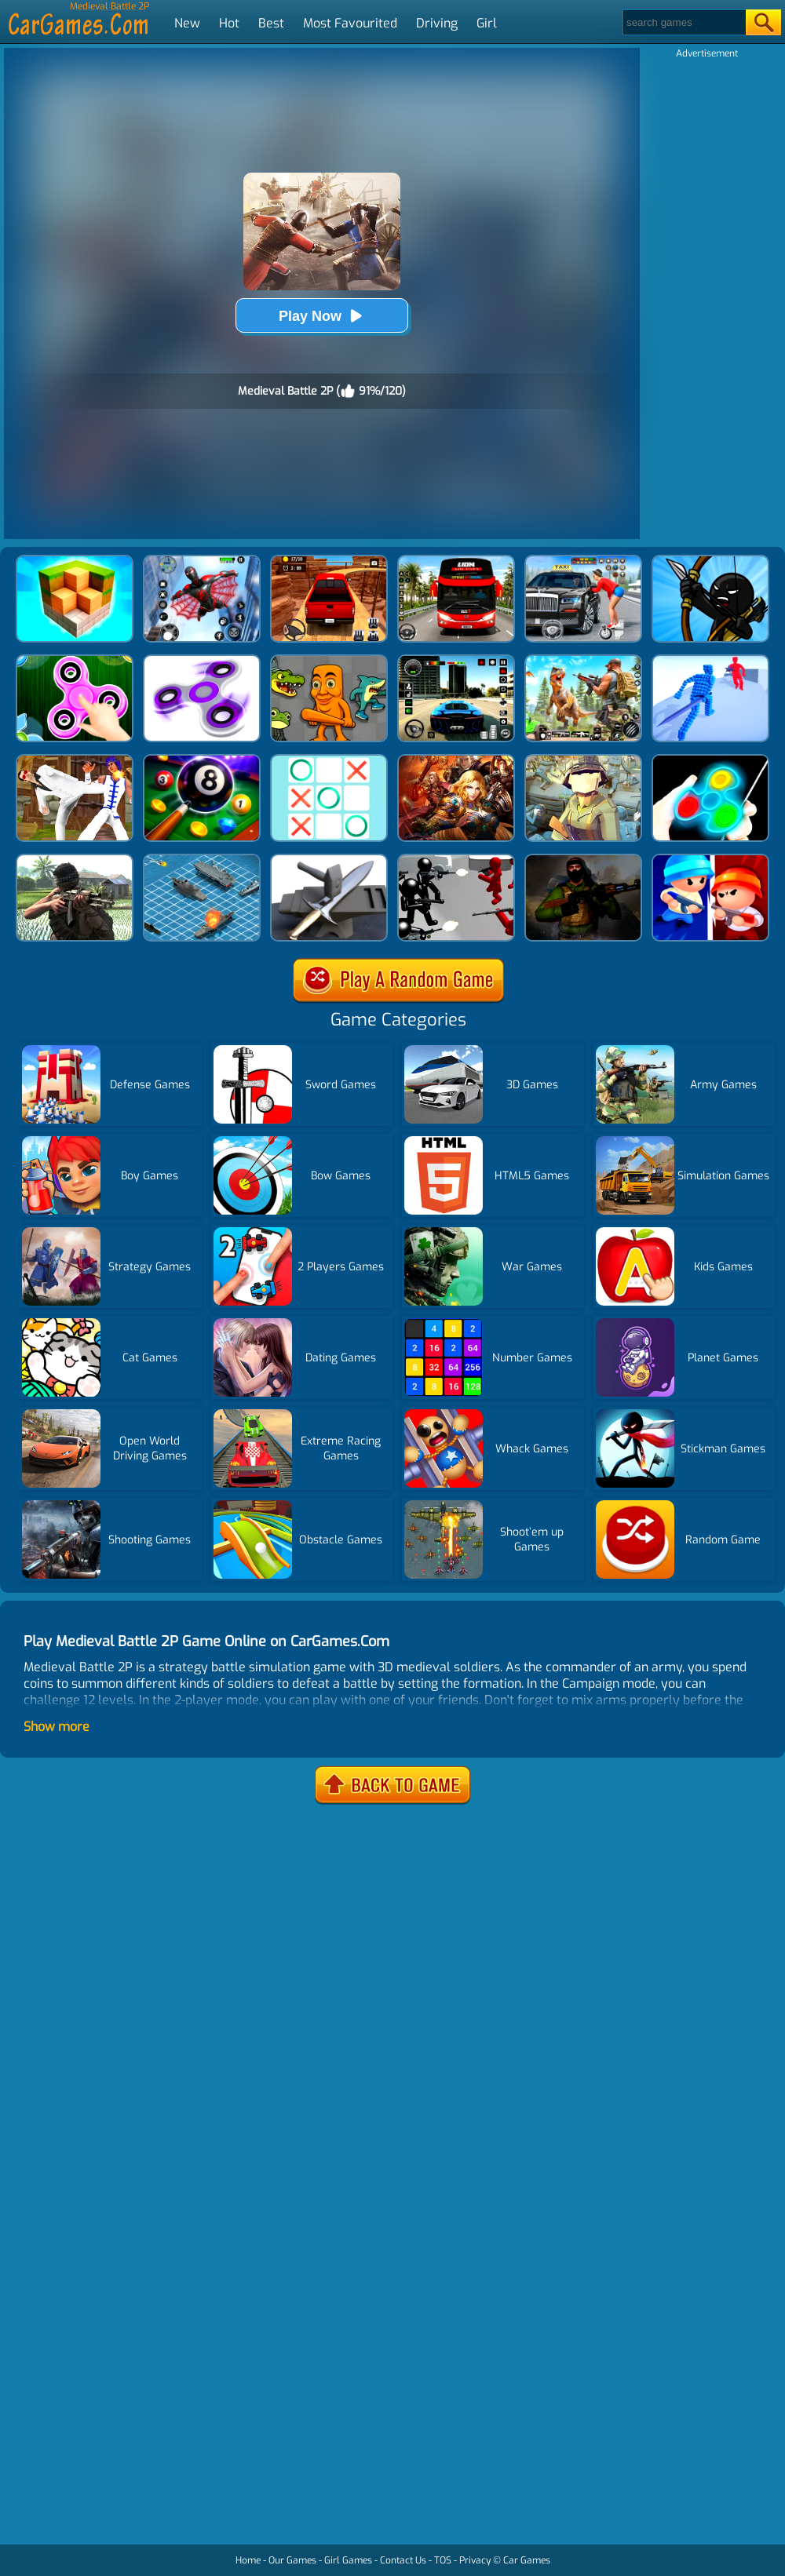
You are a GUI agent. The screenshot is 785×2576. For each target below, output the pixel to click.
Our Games (292, 2560)
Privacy (475, 2560)
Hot (229, 23)
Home (248, 2560)
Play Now (322, 316)
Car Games (526, 2560)
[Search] (683, 22)
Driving (437, 23)
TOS (442, 2560)
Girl (486, 23)
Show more (56, 1726)
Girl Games (348, 2560)
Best (271, 23)
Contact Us (403, 2560)
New (187, 23)
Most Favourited (350, 23)
